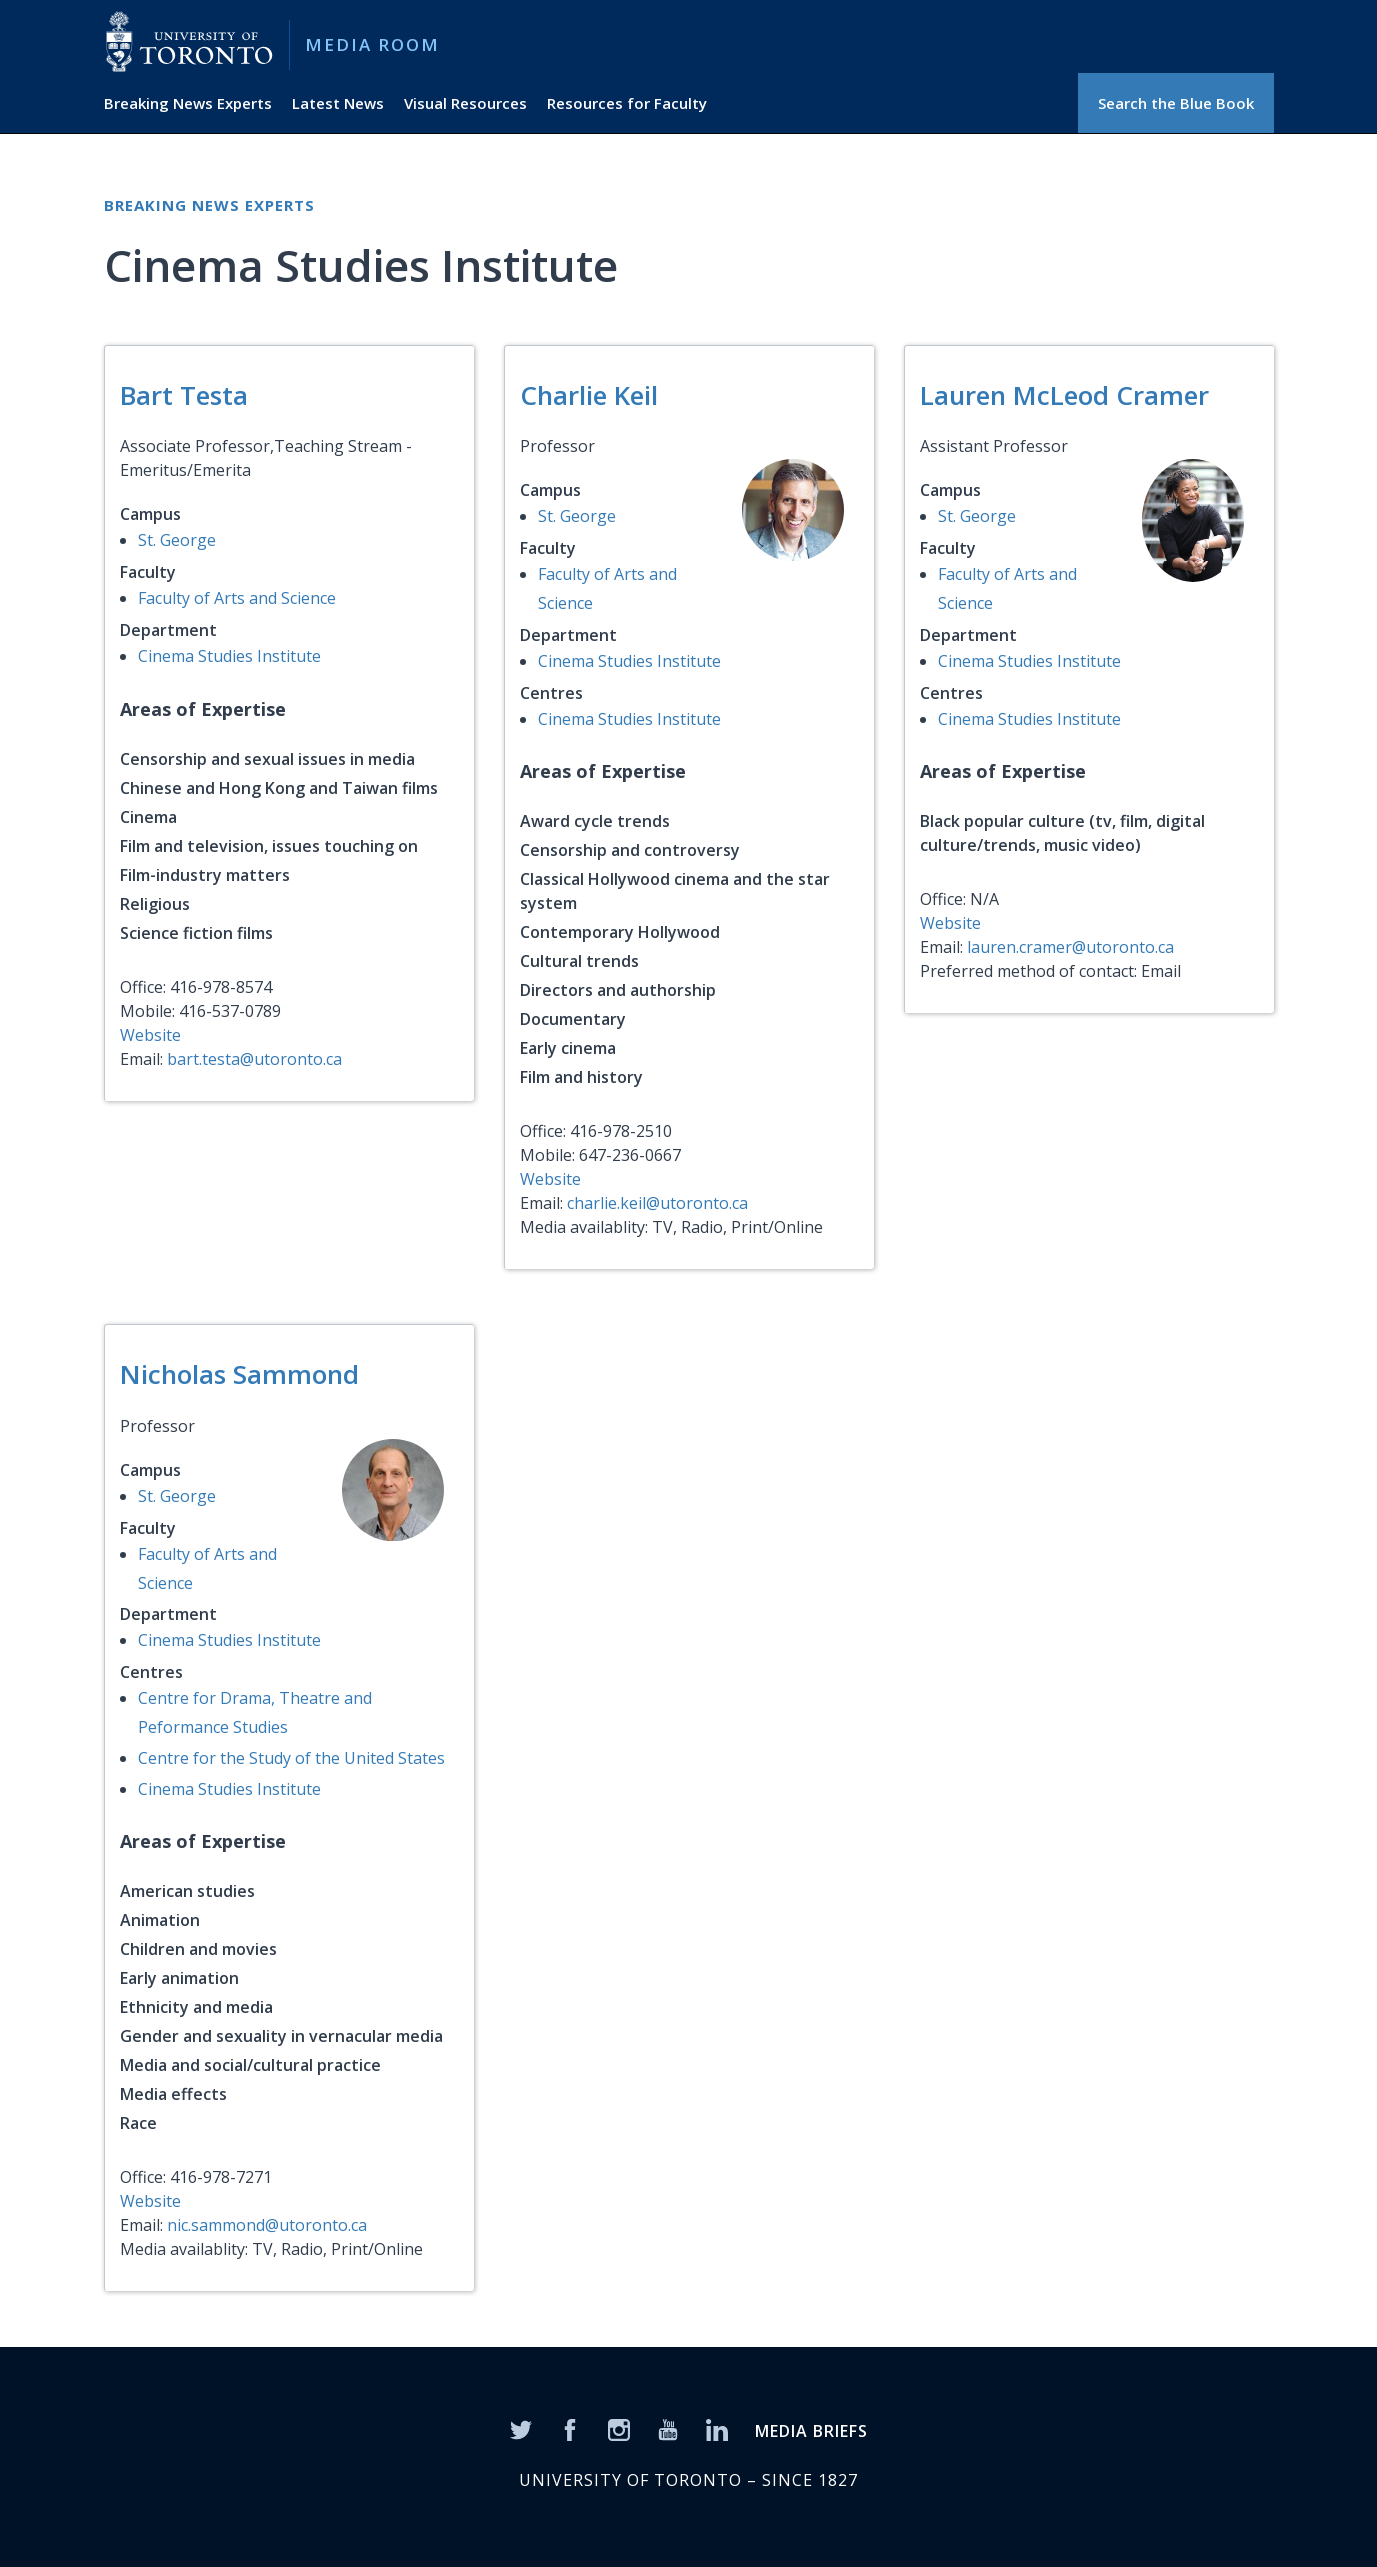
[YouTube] (668, 2428)
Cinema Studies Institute (229, 656)
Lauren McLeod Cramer (1064, 395)
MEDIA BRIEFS (811, 2431)
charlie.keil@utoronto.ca (657, 1203)
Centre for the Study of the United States (291, 1758)
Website (150, 1035)
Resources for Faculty (627, 103)
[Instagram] (619, 2428)
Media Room (372, 44)
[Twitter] (521, 2428)
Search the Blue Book (1176, 103)
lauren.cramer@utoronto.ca (1070, 947)
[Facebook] (570, 2428)
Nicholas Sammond (239, 1374)
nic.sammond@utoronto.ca (267, 2225)
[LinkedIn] (717, 2428)
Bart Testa (184, 395)
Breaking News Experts (188, 103)
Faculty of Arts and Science (237, 598)
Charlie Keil (589, 395)
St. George (177, 540)
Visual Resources (465, 103)
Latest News (338, 103)
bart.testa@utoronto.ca (254, 1059)
